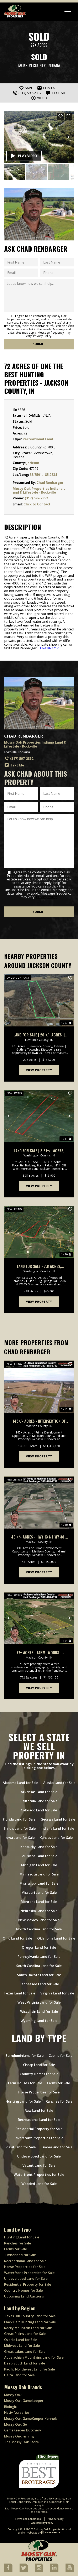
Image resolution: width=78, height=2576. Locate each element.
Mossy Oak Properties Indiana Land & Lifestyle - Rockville (39, 490)
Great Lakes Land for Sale (25, 2351)
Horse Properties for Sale (25, 2266)
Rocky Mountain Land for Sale (28, 2328)
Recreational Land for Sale (25, 2261)
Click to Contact (37, 504)
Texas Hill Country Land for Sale (30, 2316)
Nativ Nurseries (17, 2412)
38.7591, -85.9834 (43, 474)
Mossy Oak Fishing (19, 2436)
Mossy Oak (13, 2395)
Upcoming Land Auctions (24, 2296)
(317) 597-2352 (36, 498)
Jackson (32, 462)
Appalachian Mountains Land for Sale (34, 2357)
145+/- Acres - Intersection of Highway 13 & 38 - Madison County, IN (39, 1421)
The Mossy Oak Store (21, 2442)
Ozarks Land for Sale (20, 2339)
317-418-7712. (48, 648)
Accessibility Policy (42, 2523)
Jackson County (32, 65)
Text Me (14, 765)
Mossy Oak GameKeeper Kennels (30, 2418)
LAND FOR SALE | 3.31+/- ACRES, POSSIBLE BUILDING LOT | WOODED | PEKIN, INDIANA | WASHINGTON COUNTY (39, 1151)
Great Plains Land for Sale (25, 2333)
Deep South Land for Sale (24, 2363)
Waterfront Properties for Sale (29, 2272)
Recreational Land (38, 439)
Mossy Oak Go (15, 2424)
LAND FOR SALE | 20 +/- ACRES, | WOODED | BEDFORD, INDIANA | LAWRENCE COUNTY (39, 1035)
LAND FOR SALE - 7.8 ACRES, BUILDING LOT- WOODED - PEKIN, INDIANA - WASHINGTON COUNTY (39, 1266)
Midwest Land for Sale (22, 2345)
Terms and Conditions (28, 2519)
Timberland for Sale (20, 2255)
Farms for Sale (15, 2249)
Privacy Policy (42, 336)
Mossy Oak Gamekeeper (23, 2400)
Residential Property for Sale (27, 2284)
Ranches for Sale (17, 2243)
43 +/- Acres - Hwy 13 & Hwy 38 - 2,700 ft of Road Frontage (39, 1537)
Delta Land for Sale (19, 2375)
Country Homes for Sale (23, 2290)
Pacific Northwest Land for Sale (29, 2369)
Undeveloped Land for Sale (26, 2278)
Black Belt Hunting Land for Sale (30, 2322)
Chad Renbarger (49, 482)
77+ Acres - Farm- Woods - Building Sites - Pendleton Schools (39, 1652)
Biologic (10, 2406)
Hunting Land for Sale (21, 2237)
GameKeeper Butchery (22, 2430)
